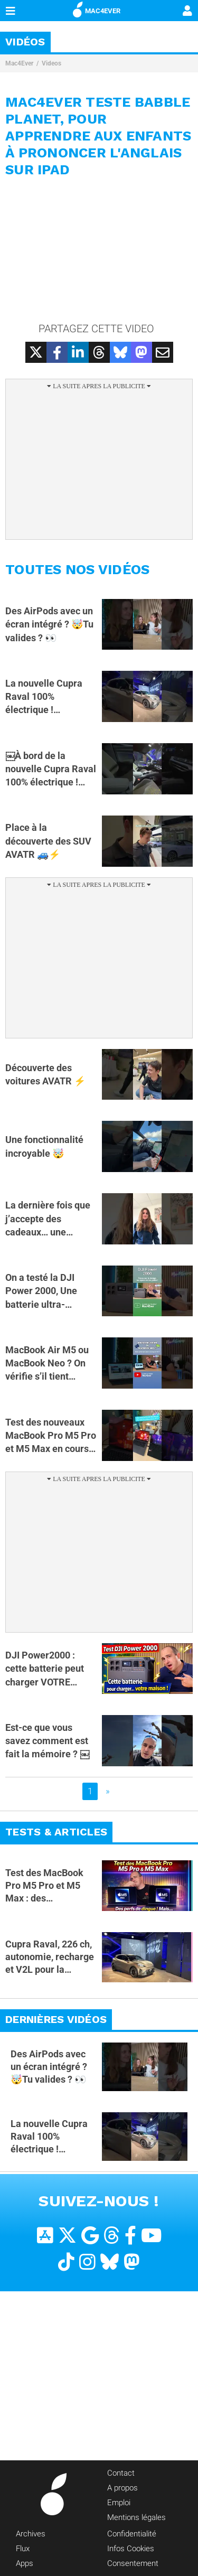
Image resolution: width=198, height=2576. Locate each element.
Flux (23, 2548)
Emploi (118, 2502)
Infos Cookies (130, 2548)
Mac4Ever (19, 63)
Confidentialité (131, 2533)
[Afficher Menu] (10, 10)
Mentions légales (136, 2517)
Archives (30, 2533)
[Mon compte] (187, 11)
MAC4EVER (96, 9)
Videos (51, 63)
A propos (122, 2488)
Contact (121, 2473)
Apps (24, 2563)
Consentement (132, 2563)
